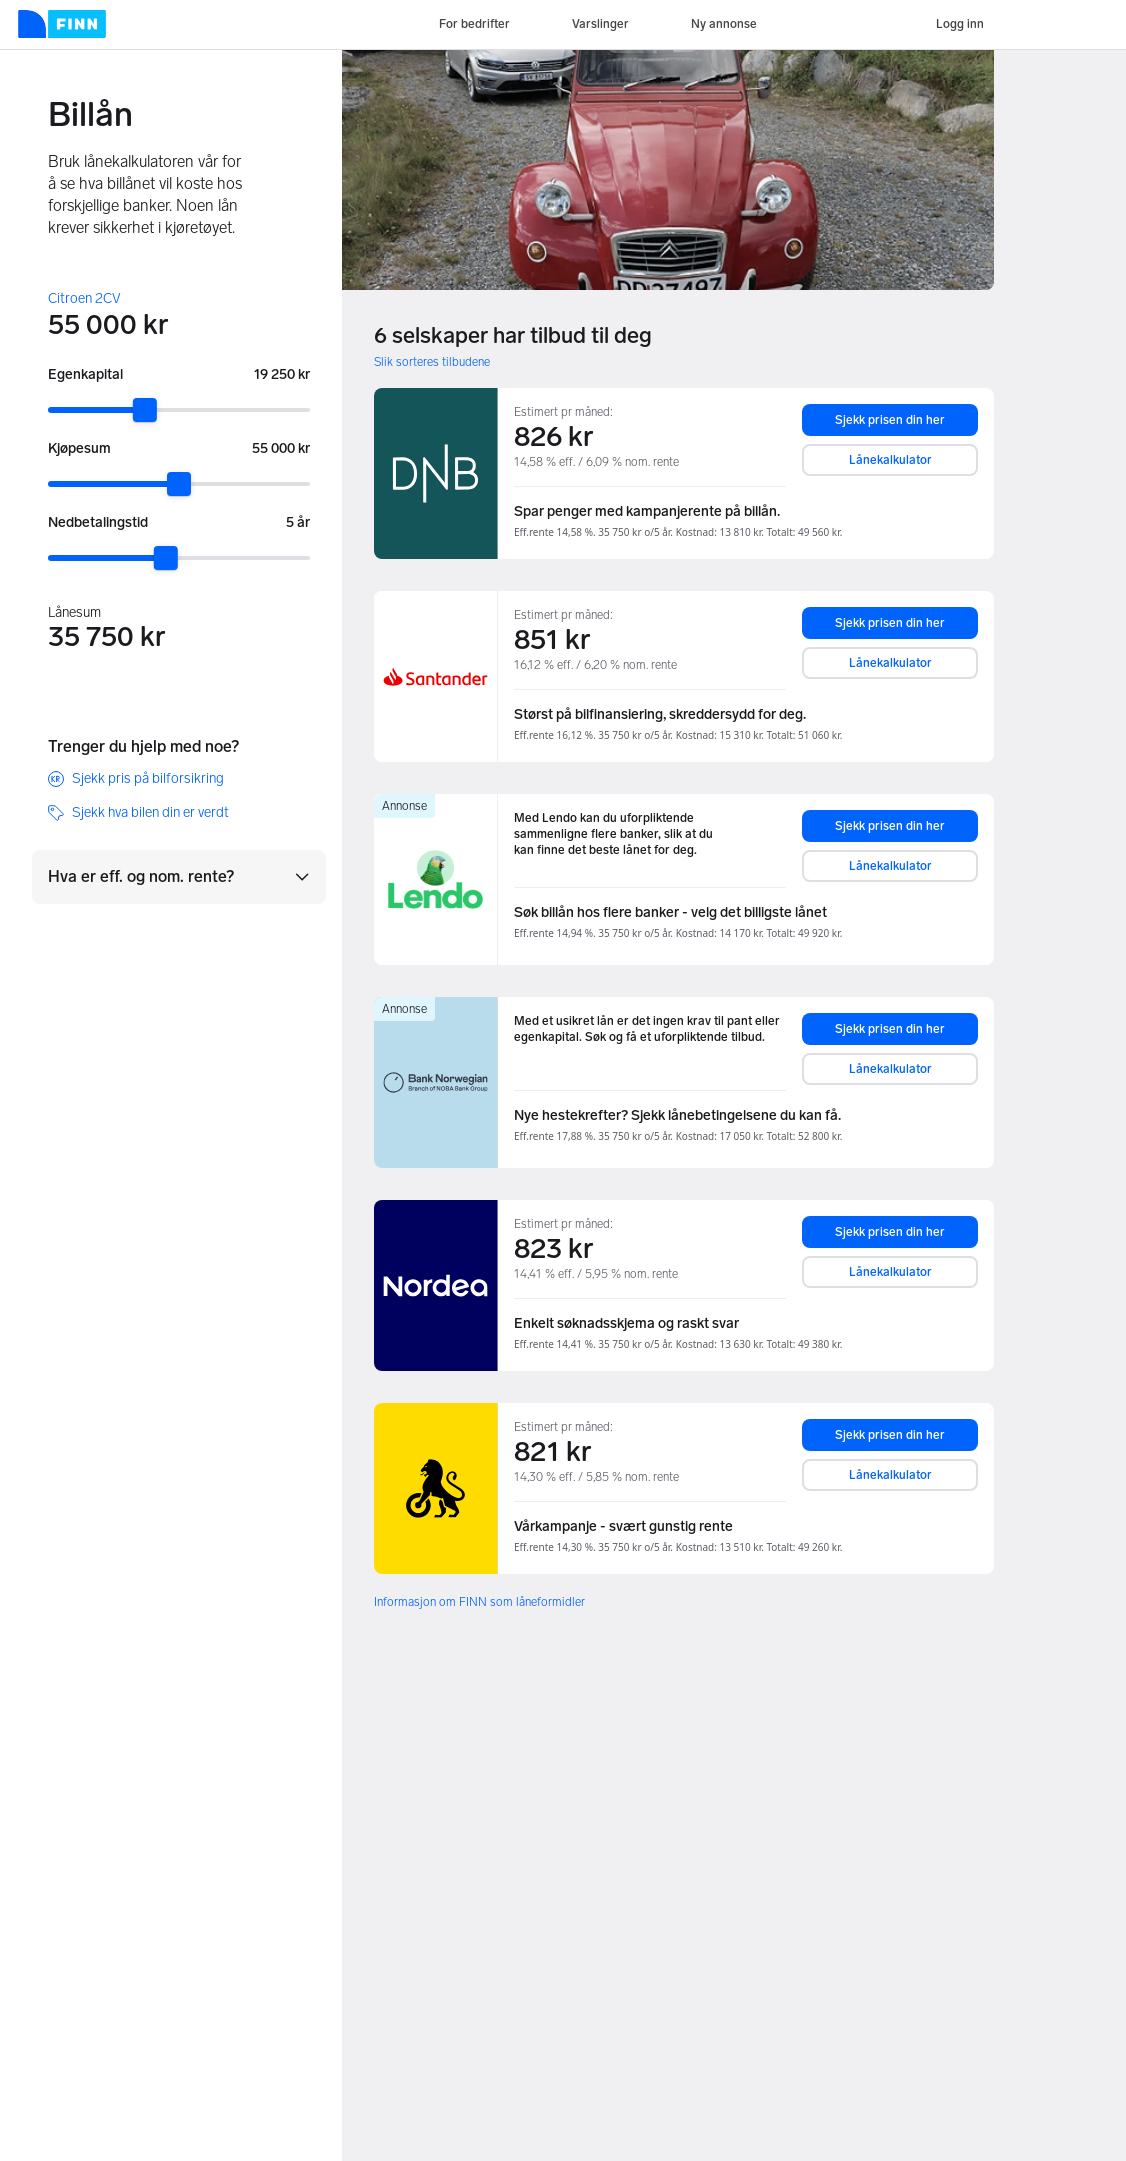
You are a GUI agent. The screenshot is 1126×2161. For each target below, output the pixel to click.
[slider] (145, 410)
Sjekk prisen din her (890, 420)
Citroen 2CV (84, 298)
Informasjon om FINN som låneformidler (479, 1602)
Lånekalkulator (890, 460)
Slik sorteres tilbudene (432, 362)
